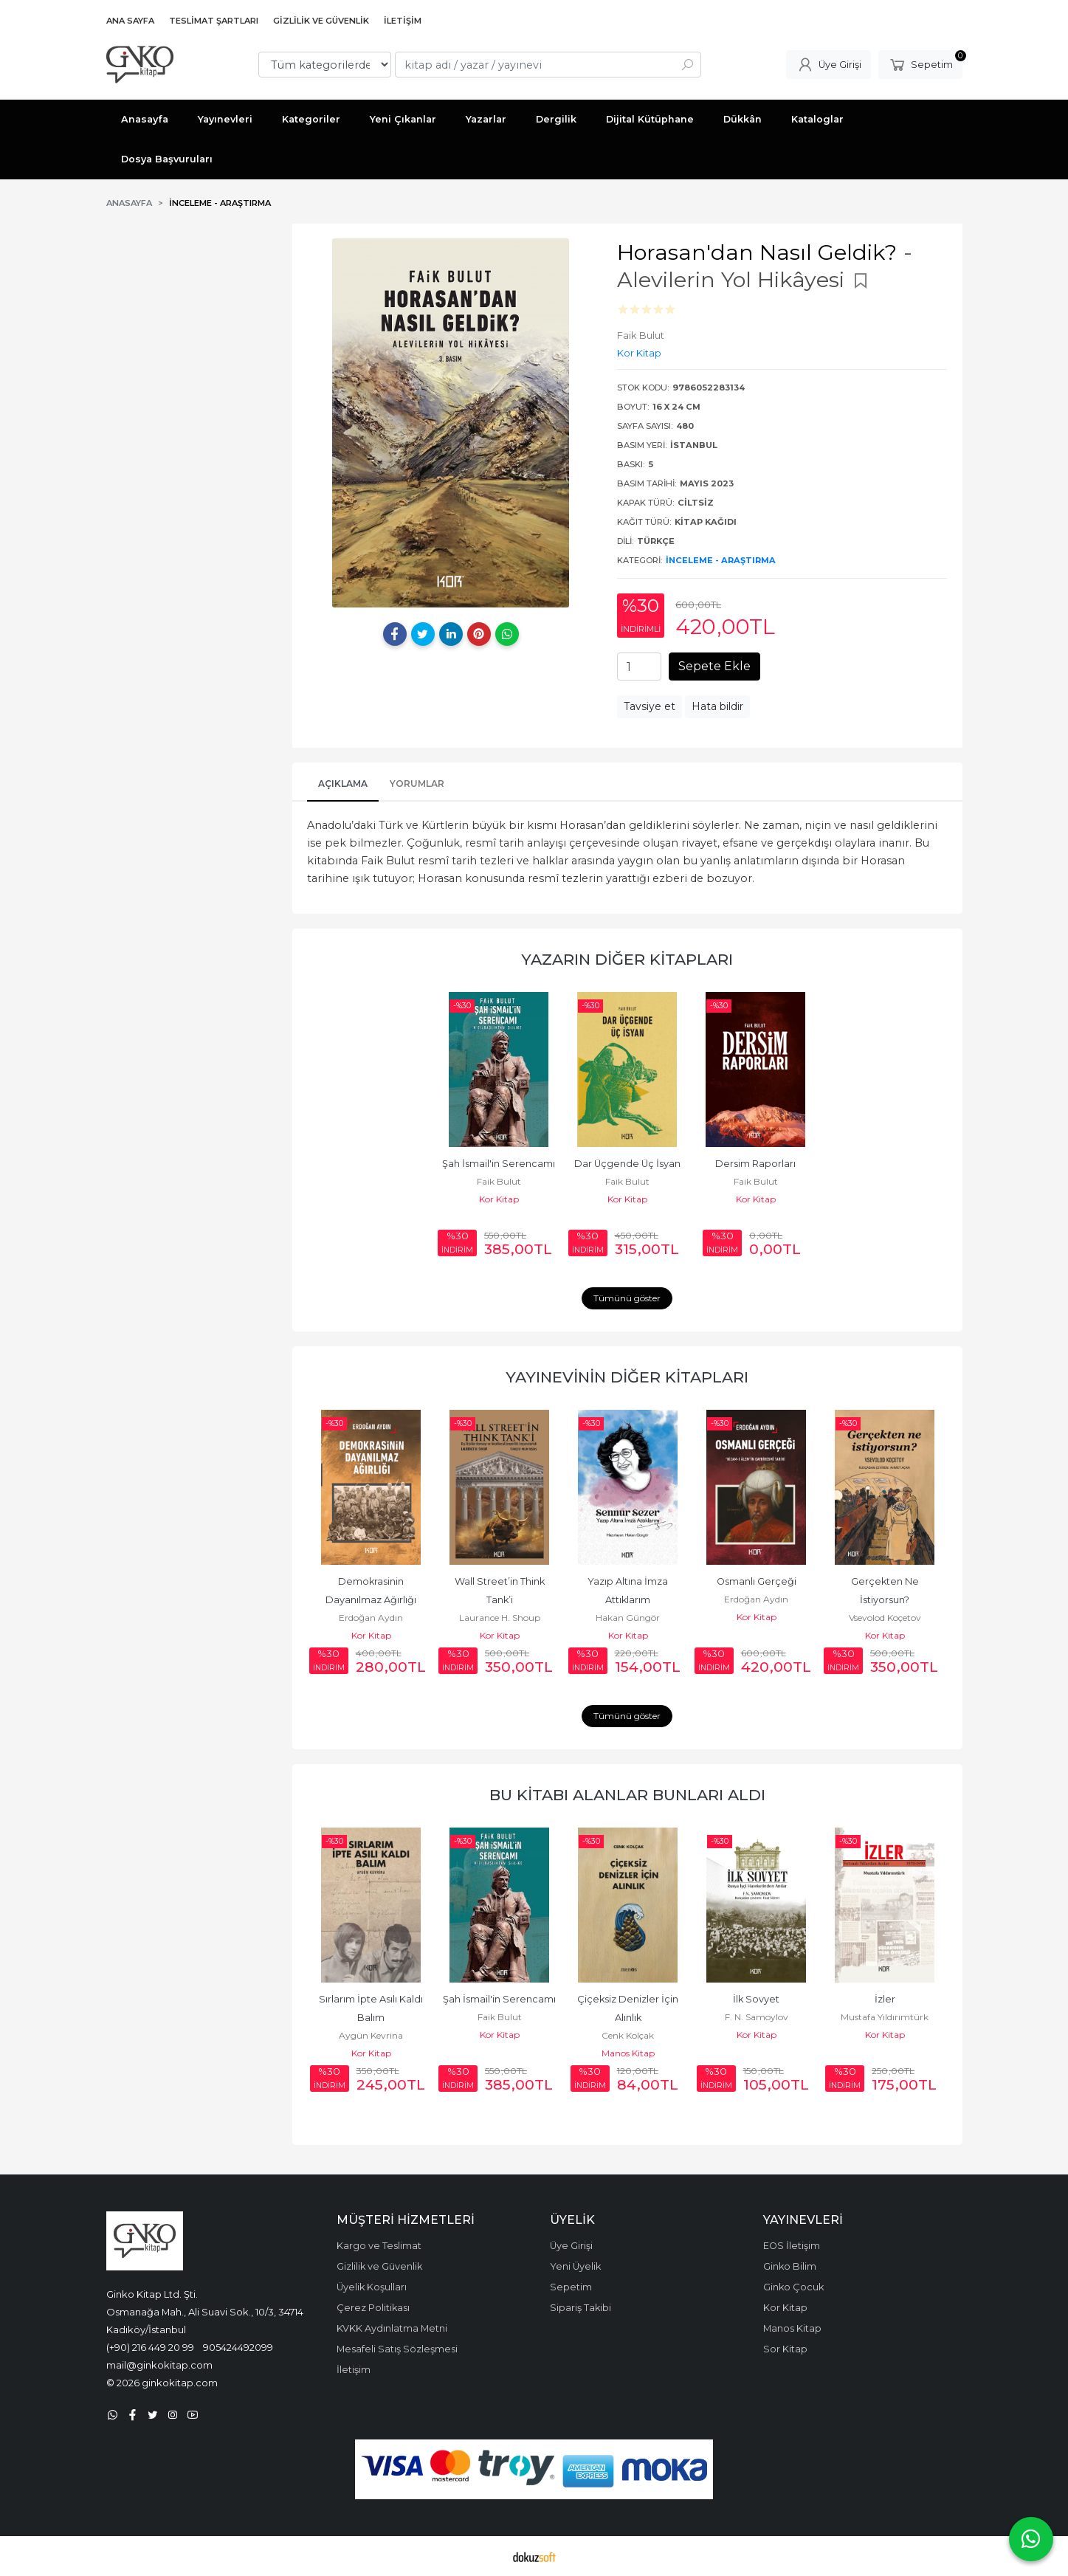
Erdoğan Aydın (371, 1617)
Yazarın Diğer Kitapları (627, 959)
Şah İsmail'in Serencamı (498, 1163)
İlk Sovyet (756, 1999)
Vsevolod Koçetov (885, 1617)
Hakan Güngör (628, 1617)
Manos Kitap (628, 2053)
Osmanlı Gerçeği (756, 1581)
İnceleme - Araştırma (721, 560)
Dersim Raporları (755, 1163)
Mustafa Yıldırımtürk (885, 2016)
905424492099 (238, 2347)
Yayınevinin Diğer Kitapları (627, 1377)
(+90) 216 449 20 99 (150, 2347)
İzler (885, 1999)
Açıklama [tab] (343, 783)
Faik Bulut (499, 1181)
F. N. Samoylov (756, 2016)
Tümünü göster (627, 1298)
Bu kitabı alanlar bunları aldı (627, 1794)
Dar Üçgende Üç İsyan (627, 1163)
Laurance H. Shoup (499, 1617)
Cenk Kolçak (628, 2035)
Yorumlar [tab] (417, 783)
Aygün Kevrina (371, 2035)
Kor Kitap (499, 1199)
